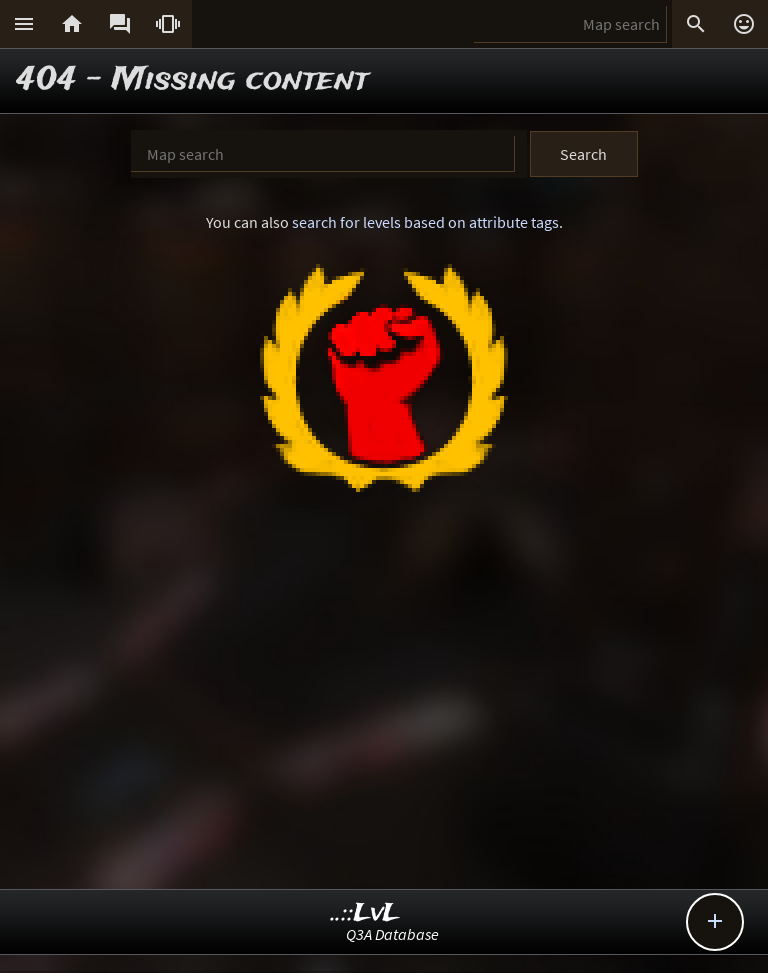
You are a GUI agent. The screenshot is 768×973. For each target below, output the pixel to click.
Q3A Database (392, 934)
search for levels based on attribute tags (425, 222)
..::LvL (365, 913)
